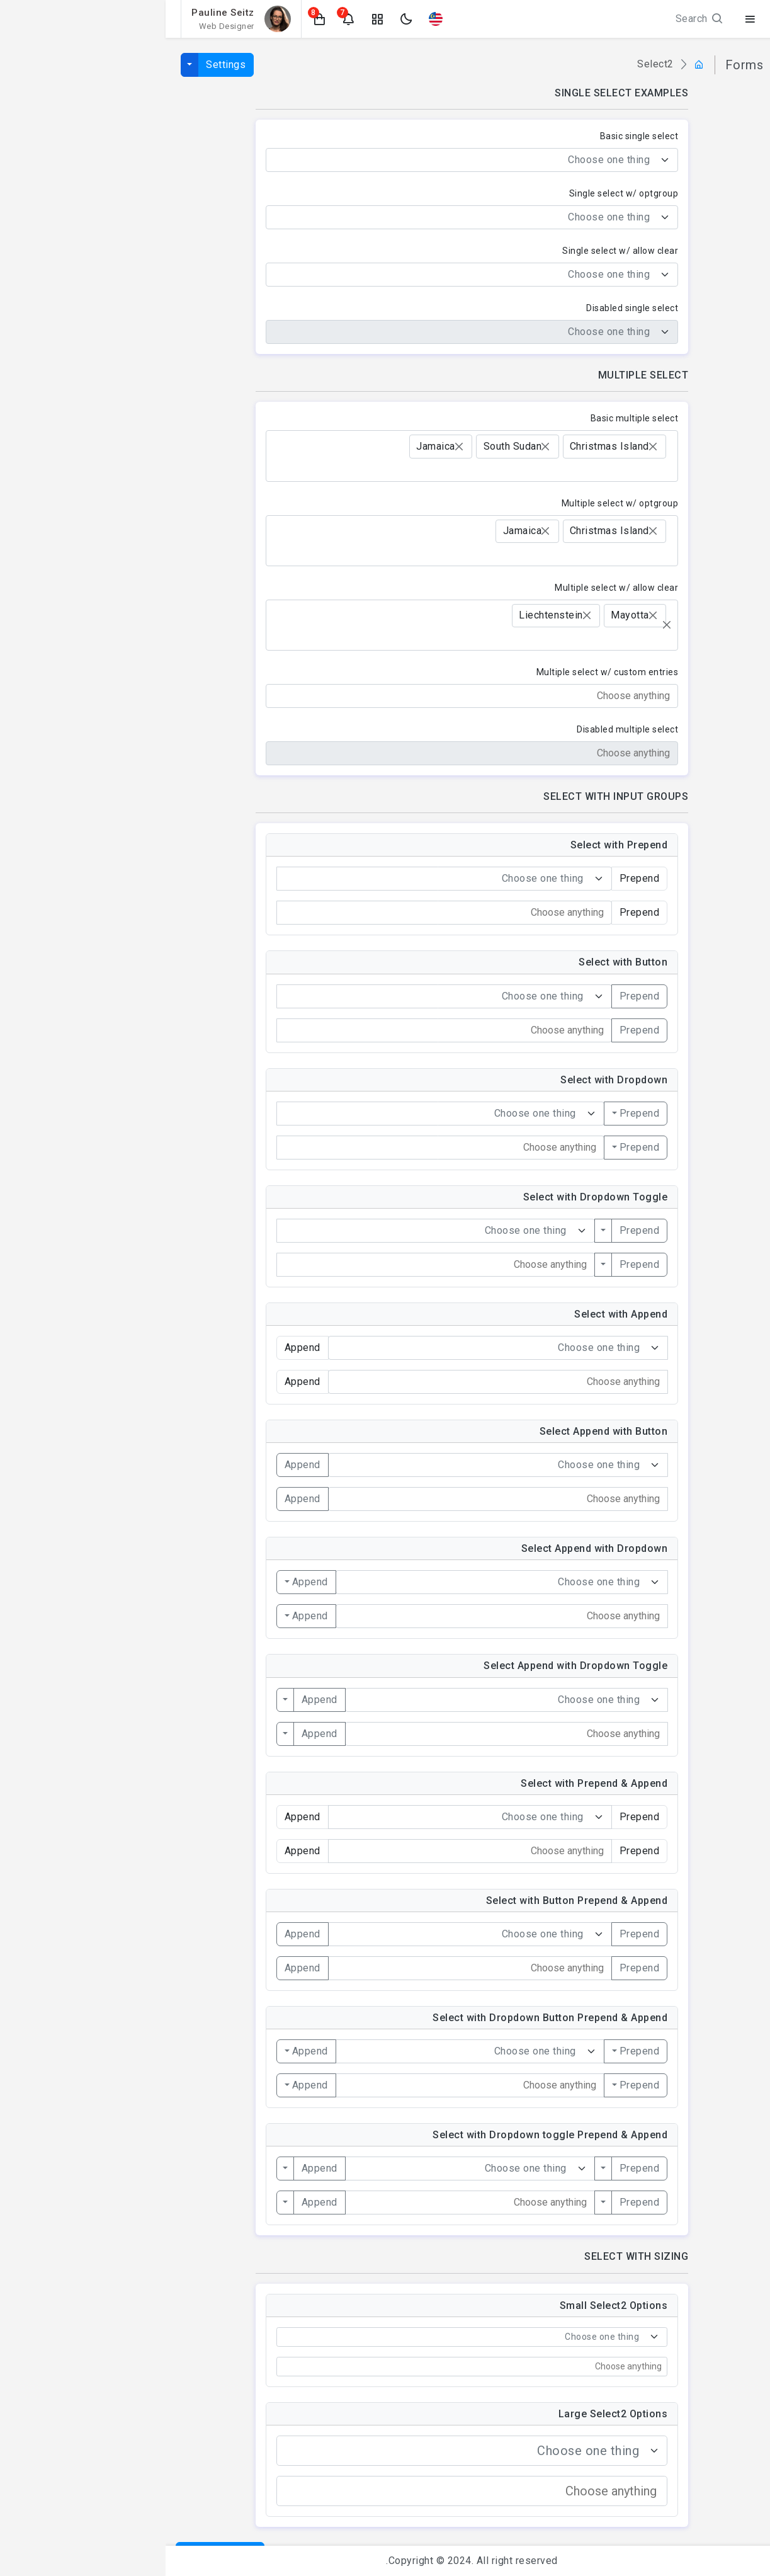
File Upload (717, 537)
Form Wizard (713, 487)
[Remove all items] (501, 625)
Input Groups (714, 387)
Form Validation (706, 462)
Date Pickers (714, 561)
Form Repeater (709, 611)
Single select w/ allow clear (454, 251)
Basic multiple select (469, 418)
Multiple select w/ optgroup (454, 503)
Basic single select (473, 136)
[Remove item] (487, 446)
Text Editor (718, 511)
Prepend (474, 996)
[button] (154, 19)
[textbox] (299, 160)
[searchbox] (500, 469)
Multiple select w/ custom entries (442, 672)
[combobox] (306, 160)
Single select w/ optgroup (458, 193)
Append (137, 1465)
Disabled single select (466, 308)
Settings (60, 65)
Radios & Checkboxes (693, 412)
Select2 (725, 586)
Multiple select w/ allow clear (450, 588)
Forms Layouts (708, 437)
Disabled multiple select (461, 729)
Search (534, 18)
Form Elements (708, 362)
